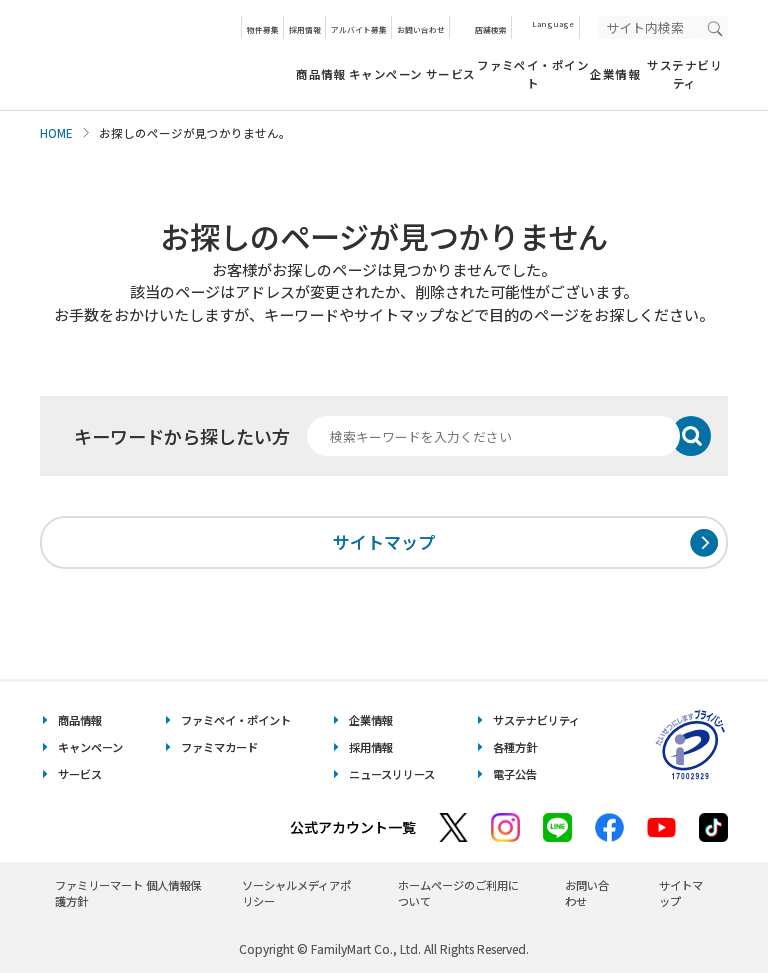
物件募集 (263, 29)
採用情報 (305, 29)
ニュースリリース (392, 774)
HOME (56, 133)
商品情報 (321, 74)
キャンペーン (386, 74)
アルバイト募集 (359, 29)
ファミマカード (219, 747)
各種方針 (515, 747)
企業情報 (615, 74)
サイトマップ (384, 541)
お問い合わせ (421, 29)
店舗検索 (491, 29)
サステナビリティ (684, 73)
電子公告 (515, 774)
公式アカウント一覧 (353, 827)
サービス (451, 74)
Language (553, 23)
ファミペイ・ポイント (533, 73)
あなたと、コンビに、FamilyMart (140, 55)
